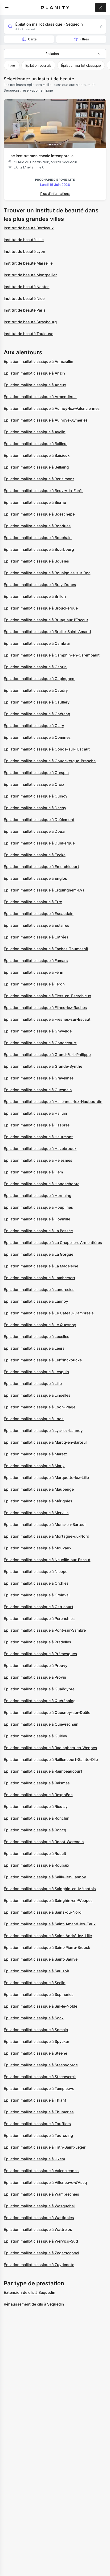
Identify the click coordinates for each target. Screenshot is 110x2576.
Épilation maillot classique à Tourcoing (38, 2135)
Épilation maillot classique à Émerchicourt (41, 866)
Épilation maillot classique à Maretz (35, 1454)
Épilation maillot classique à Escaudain (38, 913)
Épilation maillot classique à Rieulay (36, 1806)
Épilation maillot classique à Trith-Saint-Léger (45, 2147)
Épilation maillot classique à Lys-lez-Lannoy (43, 1430)
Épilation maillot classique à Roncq (35, 1830)
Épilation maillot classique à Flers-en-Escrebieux (47, 995)
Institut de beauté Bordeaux (29, 228)
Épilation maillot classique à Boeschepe (39, 514)
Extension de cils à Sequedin (29, 2292)
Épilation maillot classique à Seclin (34, 1982)
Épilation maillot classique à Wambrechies (41, 2194)
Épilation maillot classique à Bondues (37, 526)
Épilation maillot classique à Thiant (35, 2100)
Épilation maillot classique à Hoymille (37, 1219)
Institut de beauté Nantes (26, 286)
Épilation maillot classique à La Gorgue (38, 1254)
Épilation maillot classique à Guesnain (38, 1089)
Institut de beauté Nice (24, 298)
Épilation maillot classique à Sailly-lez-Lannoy (45, 1877)
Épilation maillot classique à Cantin (35, 667)
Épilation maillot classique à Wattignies (39, 2217)
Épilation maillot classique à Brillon (35, 596)
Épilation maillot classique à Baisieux (37, 455)
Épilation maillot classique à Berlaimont (39, 479)
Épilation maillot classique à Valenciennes (41, 2170)
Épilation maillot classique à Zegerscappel (41, 2253)
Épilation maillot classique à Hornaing (37, 1195)
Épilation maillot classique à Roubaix (36, 1865)
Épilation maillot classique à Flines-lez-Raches (45, 1007)
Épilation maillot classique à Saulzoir (36, 1971)
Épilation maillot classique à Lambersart (39, 1277)
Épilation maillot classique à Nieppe (35, 1571)
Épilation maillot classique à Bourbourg (39, 549)
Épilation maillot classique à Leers (34, 1348)
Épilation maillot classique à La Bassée (38, 1230)
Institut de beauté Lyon (24, 251)
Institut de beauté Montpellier (30, 275)
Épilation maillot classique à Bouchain (38, 537)
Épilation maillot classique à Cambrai (37, 643)
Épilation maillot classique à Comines (37, 737)
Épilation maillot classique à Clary (34, 725)
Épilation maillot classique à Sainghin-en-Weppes (48, 1900)
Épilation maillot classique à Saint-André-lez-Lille (48, 1935)
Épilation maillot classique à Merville (36, 1512)
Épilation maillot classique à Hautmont (38, 1136)
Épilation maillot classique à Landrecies (39, 1289)
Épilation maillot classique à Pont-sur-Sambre (45, 1630)
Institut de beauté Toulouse (28, 333)
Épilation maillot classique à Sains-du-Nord (42, 1912)
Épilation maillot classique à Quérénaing (40, 1700)
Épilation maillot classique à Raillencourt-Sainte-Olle (51, 1759)
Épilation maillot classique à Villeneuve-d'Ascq (45, 2182)
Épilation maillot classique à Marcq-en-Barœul (45, 1442)
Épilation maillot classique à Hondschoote (41, 1183)
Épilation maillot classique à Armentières (40, 396)
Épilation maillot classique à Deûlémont (39, 819)
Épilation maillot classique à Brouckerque (41, 608)
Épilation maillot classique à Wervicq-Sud (41, 2241)
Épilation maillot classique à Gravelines (39, 1078)
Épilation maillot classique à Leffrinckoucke (43, 1360)
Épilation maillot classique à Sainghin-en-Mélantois (50, 1888)
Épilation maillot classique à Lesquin (36, 1371)
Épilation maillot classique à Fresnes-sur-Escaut (47, 1019)
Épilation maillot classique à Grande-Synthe (43, 1066)
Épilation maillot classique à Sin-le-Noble (40, 2006)
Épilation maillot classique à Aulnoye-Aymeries (46, 420)
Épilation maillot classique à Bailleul (35, 443)
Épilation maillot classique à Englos (35, 878)
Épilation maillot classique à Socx (34, 2018)
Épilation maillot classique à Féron (34, 984)
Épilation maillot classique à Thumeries (39, 2112)
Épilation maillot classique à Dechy (35, 807)
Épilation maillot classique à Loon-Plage (39, 1407)
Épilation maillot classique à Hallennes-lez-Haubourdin (53, 1101)
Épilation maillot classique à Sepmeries (38, 1994)
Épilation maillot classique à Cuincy (35, 796)
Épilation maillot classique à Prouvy (35, 1665)
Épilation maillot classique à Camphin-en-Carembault (52, 655)
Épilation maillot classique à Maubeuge (39, 1489)
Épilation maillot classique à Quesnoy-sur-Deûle (47, 1712)
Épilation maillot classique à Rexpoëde (38, 1794)
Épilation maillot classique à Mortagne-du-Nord (46, 1536)
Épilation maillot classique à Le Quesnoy (40, 1324)
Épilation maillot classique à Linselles (37, 1395)
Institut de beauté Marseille (28, 263)
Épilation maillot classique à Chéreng (37, 713)
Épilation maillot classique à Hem (33, 1172)
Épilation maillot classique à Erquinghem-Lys (44, 890)
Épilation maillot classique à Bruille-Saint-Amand (47, 631)
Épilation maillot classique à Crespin (36, 772)
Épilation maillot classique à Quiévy (35, 1736)
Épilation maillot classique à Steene (35, 2053)
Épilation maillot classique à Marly (34, 1465)
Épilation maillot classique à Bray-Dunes (40, 584)
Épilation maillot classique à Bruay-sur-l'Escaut (46, 620)
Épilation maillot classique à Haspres (37, 1125)
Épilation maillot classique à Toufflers (37, 2123)
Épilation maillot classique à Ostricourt (38, 1606)
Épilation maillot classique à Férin (33, 972)
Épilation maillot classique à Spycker (36, 2041)
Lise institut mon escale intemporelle (40, 155)
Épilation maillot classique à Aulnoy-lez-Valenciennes (52, 408)
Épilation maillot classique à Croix (34, 784)
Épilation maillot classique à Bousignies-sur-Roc (47, 573)
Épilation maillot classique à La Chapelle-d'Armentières (53, 1242)
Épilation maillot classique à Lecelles (36, 1336)
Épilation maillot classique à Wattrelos (38, 2229)
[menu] (6, 7)
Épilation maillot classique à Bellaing (36, 467)
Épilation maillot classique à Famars (36, 960)
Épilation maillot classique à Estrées (36, 937)
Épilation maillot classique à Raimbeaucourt (43, 1771)
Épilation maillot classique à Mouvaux (37, 1548)
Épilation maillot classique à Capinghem (39, 678)
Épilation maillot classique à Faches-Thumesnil (46, 948)
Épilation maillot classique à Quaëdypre (39, 1689)
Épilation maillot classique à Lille (33, 1383)
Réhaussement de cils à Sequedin (34, 2304)
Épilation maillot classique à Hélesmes (38, 1160)
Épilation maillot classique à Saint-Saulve (40, 1959)
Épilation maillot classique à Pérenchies (39, 1618)
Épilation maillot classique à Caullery (36, 702)
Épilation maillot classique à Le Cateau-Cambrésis (49, 1313)
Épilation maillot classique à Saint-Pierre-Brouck (47, 1947)
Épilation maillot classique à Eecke (34, 854)
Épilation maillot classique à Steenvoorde (41, 2065)
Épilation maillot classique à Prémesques (40, 1653)
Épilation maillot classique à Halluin (35, 1113)
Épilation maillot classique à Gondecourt (40, 1042)
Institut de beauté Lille (24, 239)
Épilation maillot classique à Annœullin (38, 361)
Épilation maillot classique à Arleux (35, 385)
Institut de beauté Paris (24, 310)
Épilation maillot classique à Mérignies (38, 1501)
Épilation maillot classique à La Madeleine (41, 1266)
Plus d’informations (55, 193)
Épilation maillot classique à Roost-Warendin (44, 1841)
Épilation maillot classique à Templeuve (39, 2088)
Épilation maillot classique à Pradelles (37, 1642)
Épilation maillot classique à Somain (36, 2029)
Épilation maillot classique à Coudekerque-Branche (50, 760)
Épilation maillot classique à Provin (35, 1677)
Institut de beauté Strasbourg (30, 322)
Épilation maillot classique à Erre (33, 901)
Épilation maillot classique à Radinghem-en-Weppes (50, 1747)
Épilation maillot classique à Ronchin (36, 1818)
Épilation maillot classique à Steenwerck (40, 2076)
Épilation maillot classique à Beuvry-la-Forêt (43, 490)
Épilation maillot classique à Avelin (34, 432)
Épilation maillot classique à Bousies (36, 561)
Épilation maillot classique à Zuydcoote (39, 2264)
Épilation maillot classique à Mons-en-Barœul (45, 1524)
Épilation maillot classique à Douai (34, 831)
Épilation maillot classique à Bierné (35, 502)
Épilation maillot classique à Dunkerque (39, 843)
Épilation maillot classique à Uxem (34, 2159)
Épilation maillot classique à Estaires (36, 925)
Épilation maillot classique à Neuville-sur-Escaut (47, 1559)
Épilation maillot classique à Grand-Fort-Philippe (47, 1054)
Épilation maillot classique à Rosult (35, 1853)
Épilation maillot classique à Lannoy (36, 1301)
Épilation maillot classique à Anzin (34, 373)
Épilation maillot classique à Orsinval (36, 1595)
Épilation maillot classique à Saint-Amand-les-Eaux (50, 1924)
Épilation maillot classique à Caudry (36, 690)
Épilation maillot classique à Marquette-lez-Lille (46, 1477)
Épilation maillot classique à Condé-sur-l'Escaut (47, 749)
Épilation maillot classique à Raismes (37, 1783)
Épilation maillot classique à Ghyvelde (38, 1031)
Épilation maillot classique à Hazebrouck (40, 1148)
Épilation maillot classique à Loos (34, 1418)
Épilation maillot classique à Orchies (36, 1583)
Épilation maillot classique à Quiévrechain (41, 1724)
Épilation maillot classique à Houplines (38, 1207)
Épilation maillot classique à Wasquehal (39, 2206)
